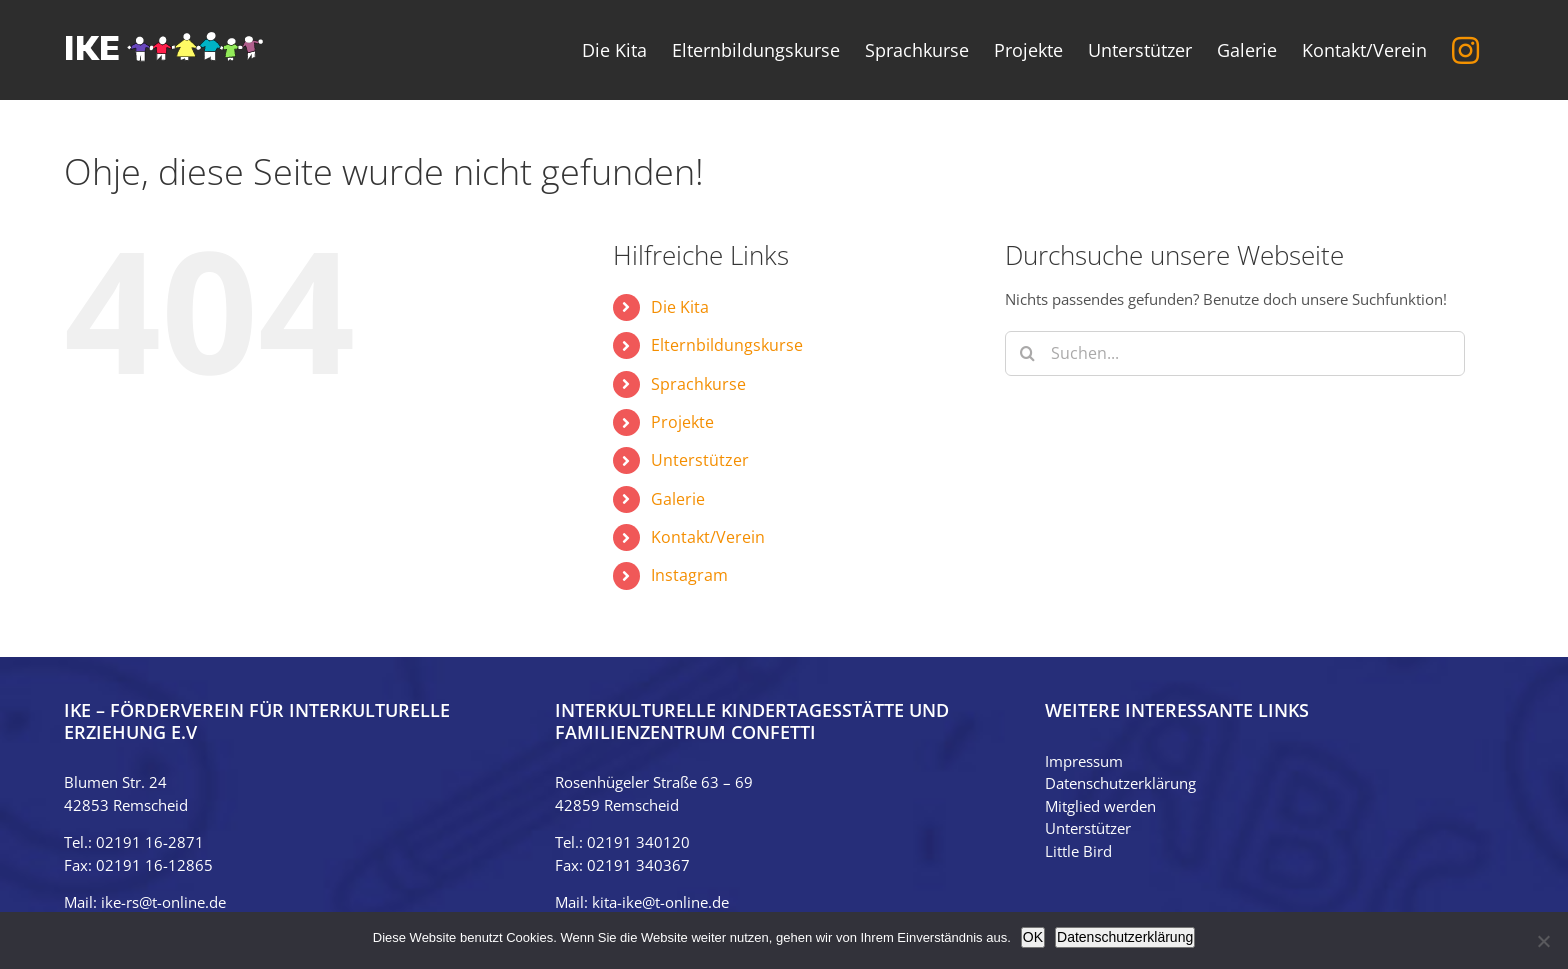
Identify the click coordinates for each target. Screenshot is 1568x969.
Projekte (682, 422)
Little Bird (1078, 851)
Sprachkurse (698, 384)
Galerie (678, 499)
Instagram (689, 575)
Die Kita (680, 307)
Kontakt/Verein (708, 537)
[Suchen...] (1235, 353)
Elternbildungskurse (727, 345)
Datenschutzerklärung (1120, 783)
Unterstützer (700, 460)
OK (1033, 937)
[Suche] (1027, 353)
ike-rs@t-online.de (163, 902)
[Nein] (1543, 941)
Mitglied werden (1100, 806)
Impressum (1084, 761)
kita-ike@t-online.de (660, 902)
